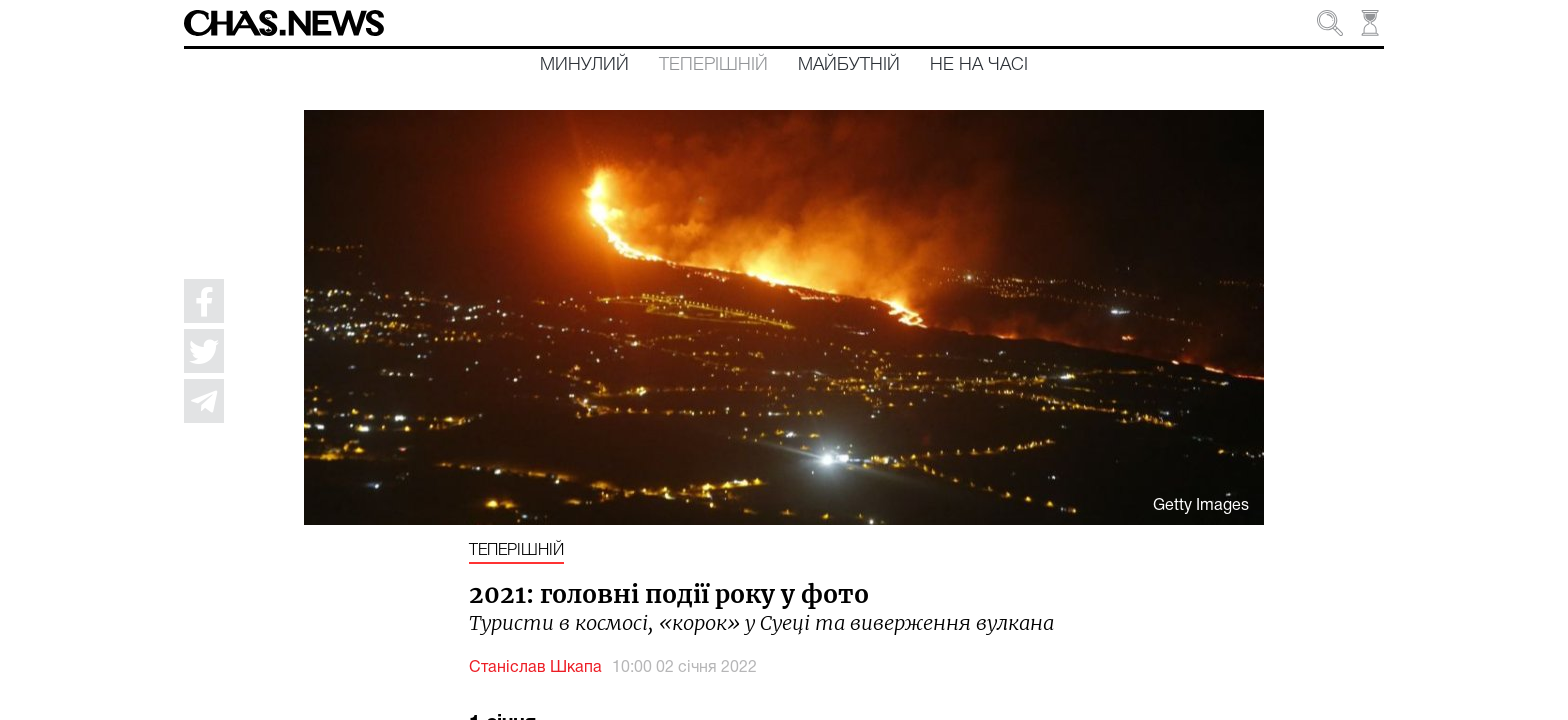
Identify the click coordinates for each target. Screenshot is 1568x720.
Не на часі (979, 65)
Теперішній (713, 65)
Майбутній (849, 65)
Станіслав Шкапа (535, 668)
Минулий (584, 65)
